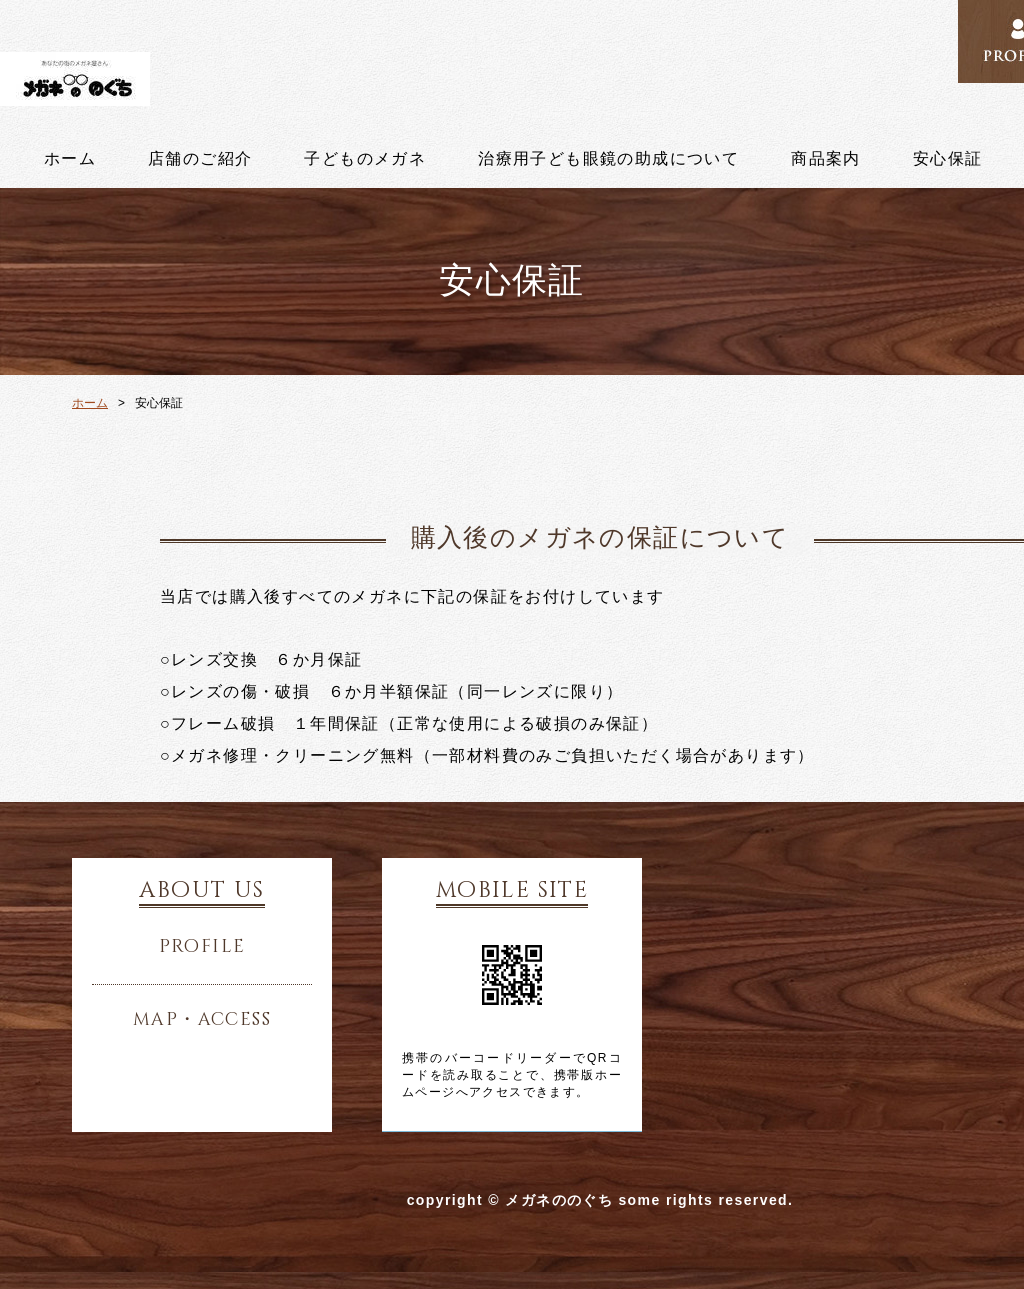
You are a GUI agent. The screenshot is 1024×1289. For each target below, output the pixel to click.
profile (202, 947)
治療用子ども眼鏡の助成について (608, 159)
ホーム (70, 159)
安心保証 (948, 159)
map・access (202, 1020)
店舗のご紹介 (200, 159)
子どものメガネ (365, 159)
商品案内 (826, 159)
